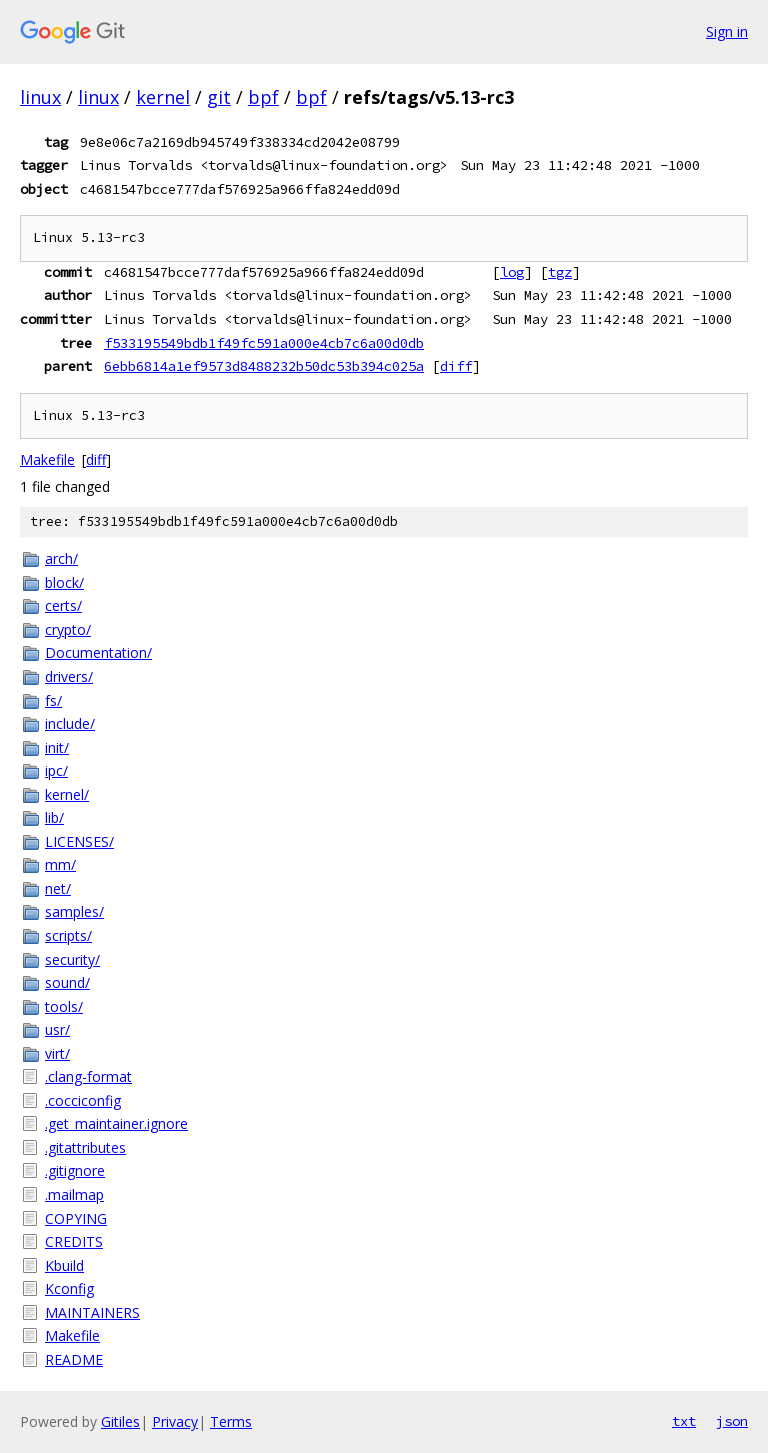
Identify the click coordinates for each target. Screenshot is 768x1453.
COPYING (76, 1218)
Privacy (175, 1421)
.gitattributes (85, 1147)
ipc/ (56, 770)
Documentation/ (98, 652)
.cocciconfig (83, 1100)
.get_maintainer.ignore (116, 1123)
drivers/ (69, 676)
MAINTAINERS (92, 1312)
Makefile (47, 459)
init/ (57, 747)
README (74, 1359)
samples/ (74, 911)
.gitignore (75, 1170)
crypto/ (68, 629)
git (219, 97)
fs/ (53, 700)
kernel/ (67, 794)
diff (456, 366)
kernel (163, 97)
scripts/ (68, 935)
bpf (263, 97)
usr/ (57, 1029)
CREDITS (74, 1241)
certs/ (63, 605)
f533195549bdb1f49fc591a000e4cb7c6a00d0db (264, 343)
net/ (58, 888)
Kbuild (64, 1265)
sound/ (67, 982)
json (732, 1421)
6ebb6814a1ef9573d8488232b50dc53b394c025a (264, 366)
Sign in (727, 31)
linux (40, 97)
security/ (72, 959)
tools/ (64, 1006)
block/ (64, 582)
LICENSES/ (79, 841)
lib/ (54, 817)
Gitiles (120, 1421)
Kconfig (69, 1288)
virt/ (57, 1053)
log (512, 272)
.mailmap (74, 1194)
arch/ (61, 558)
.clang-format (88, 1076)
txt (684, 1421)
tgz (560, 272)
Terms (231, 1421)
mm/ (60, 864)
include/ (70, 723)
